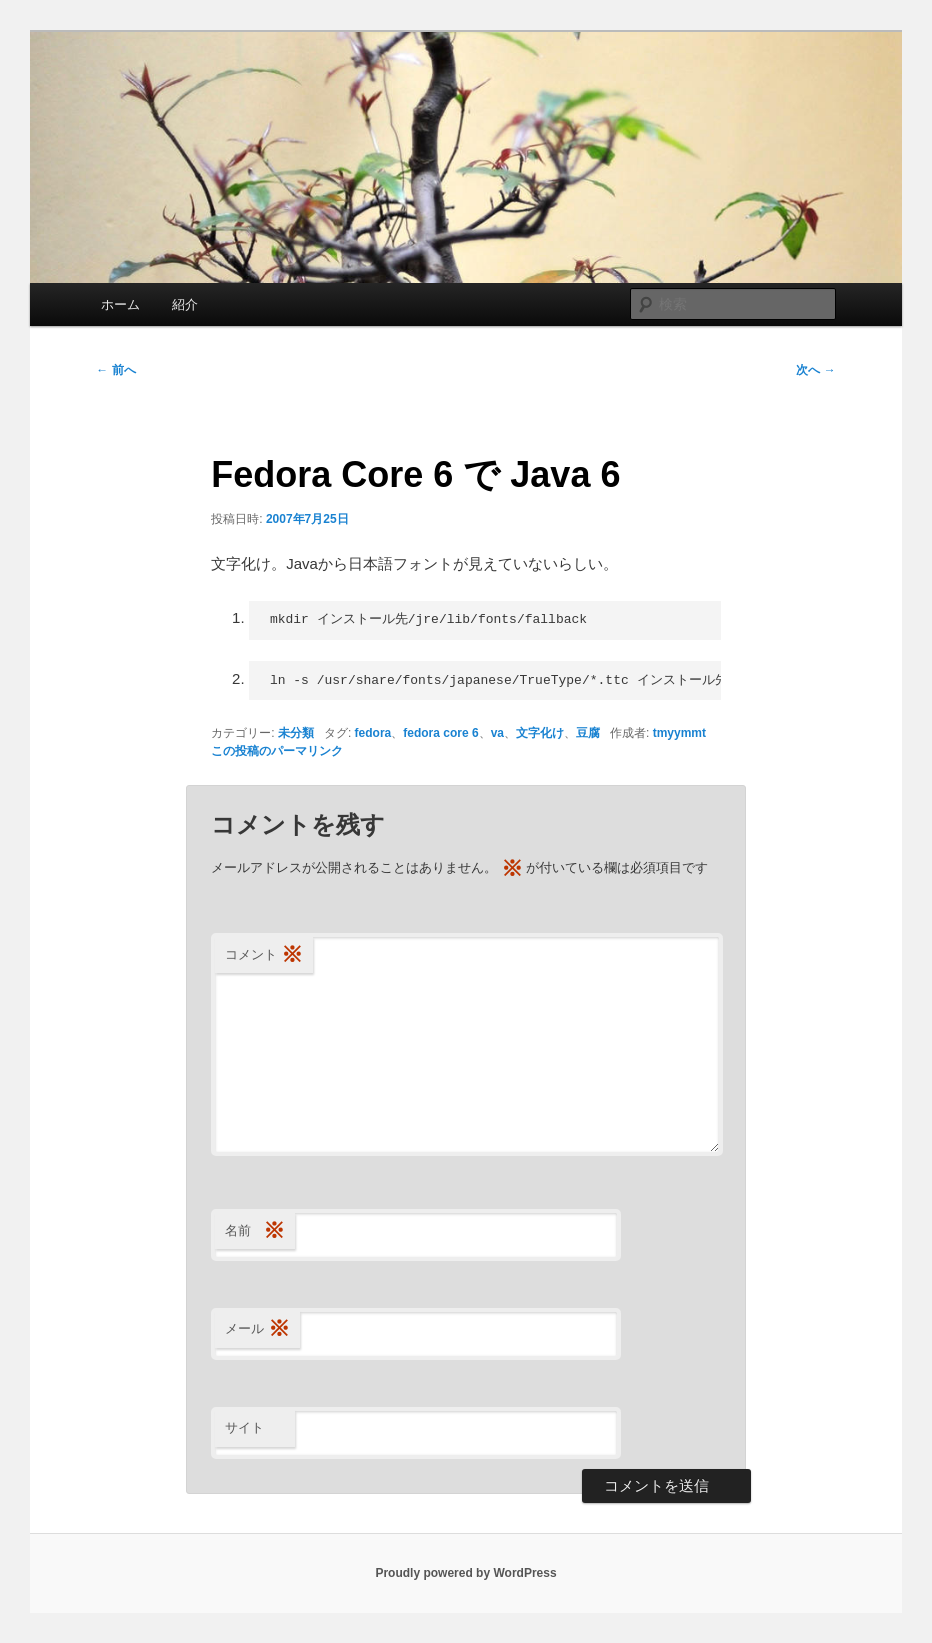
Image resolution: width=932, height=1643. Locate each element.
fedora (373, 733)
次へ (815, 370)
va (497, 733)
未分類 (296, 733)
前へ (115, 370)
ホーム (120, 304)
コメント (264, 955)
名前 (255, 1231)
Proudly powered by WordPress (465, 1573)
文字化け (540, 733)
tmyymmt (679, 733)
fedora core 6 (440, 733)
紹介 (185, 304)
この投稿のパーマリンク (277, 751)
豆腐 (588, 733)
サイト (244, 1427)
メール (257, 1329)
